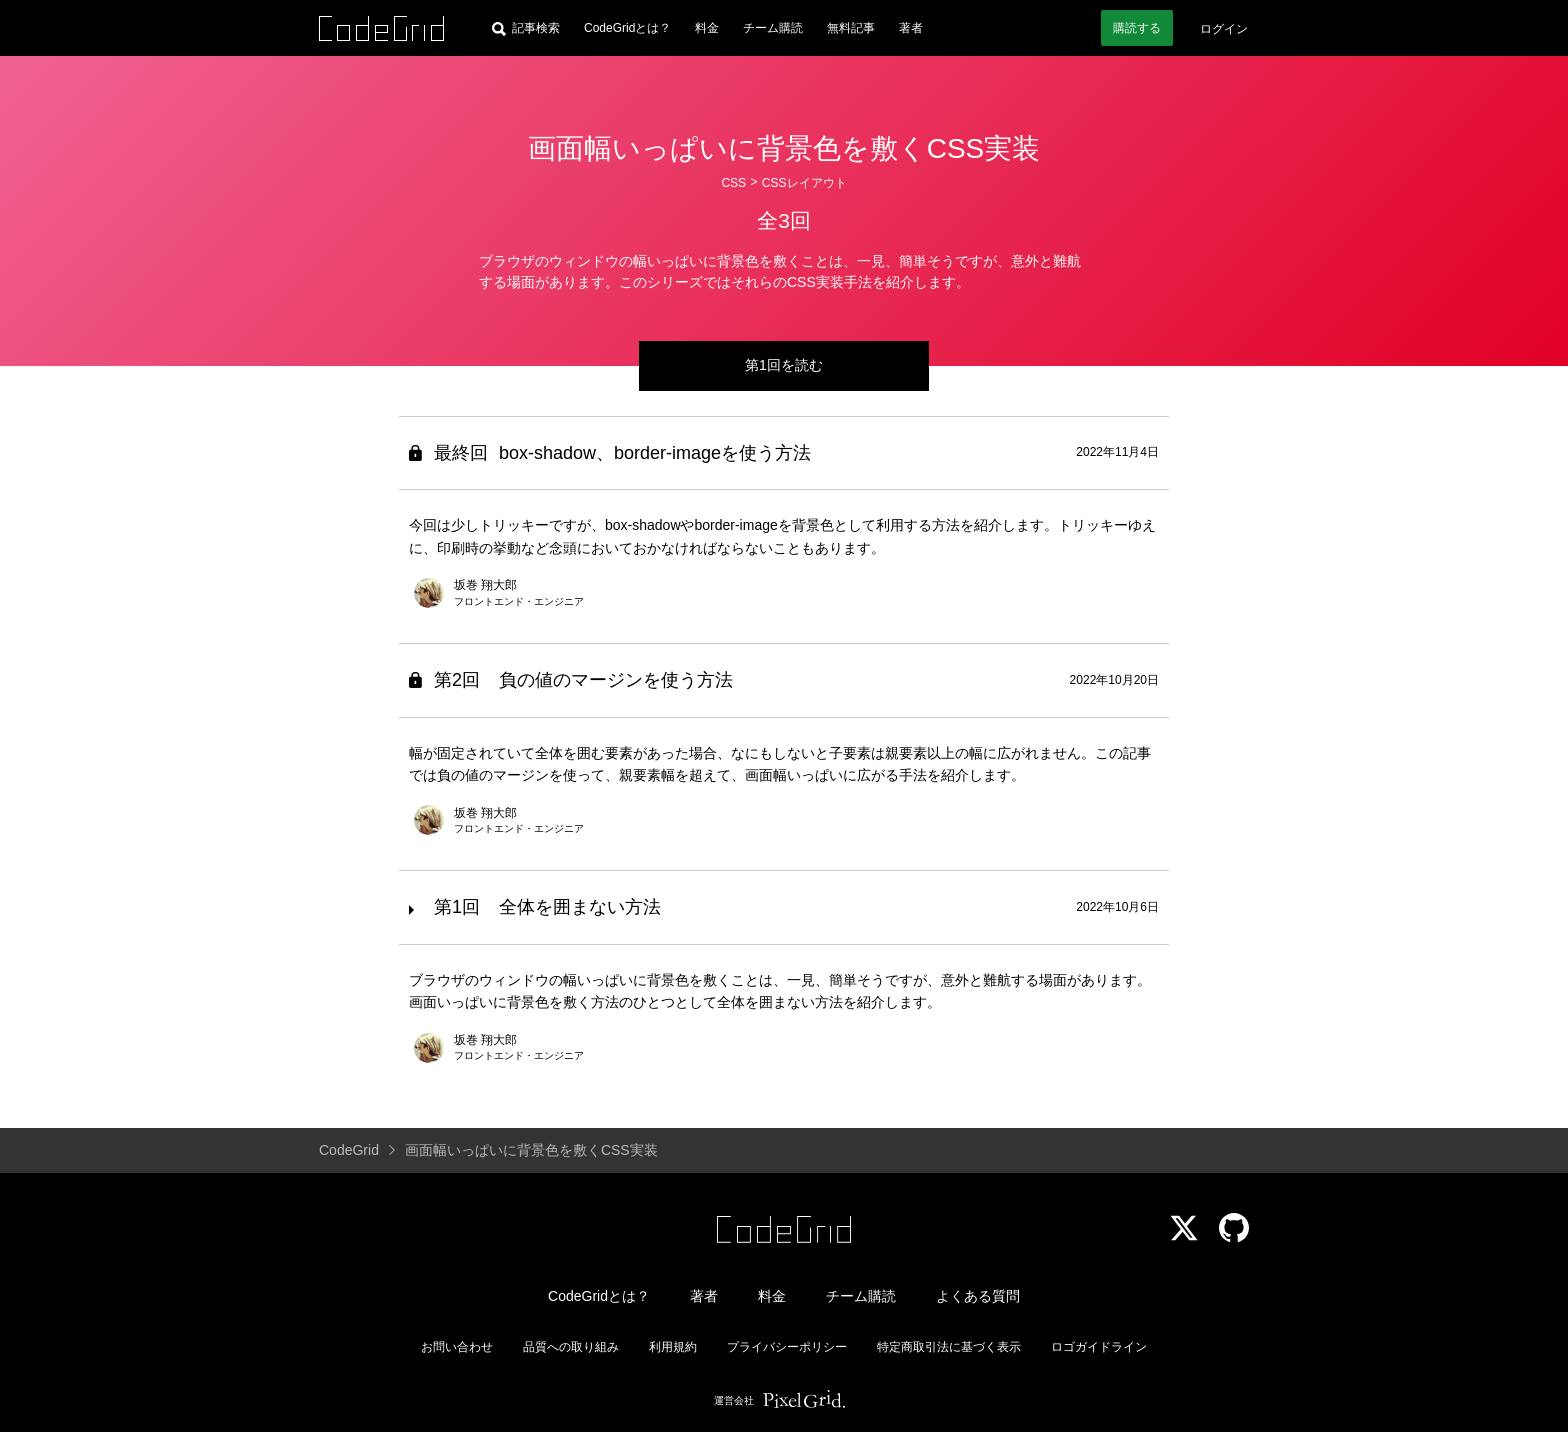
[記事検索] (526, 28)
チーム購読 (773, 28)
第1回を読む (784, 365)
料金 (707, 28)
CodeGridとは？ (627, 28)
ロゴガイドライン (1099, 1347)
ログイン (1224, 29)
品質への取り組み (571, 1347)
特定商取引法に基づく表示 (949, 1347)
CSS (733, 183)
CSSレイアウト (804, 183)
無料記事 (851, 28)
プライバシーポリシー (787, 1347)
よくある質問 (978, 1296)
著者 (911, 28)
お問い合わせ (457, 1347)
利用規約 (673, 1347)
